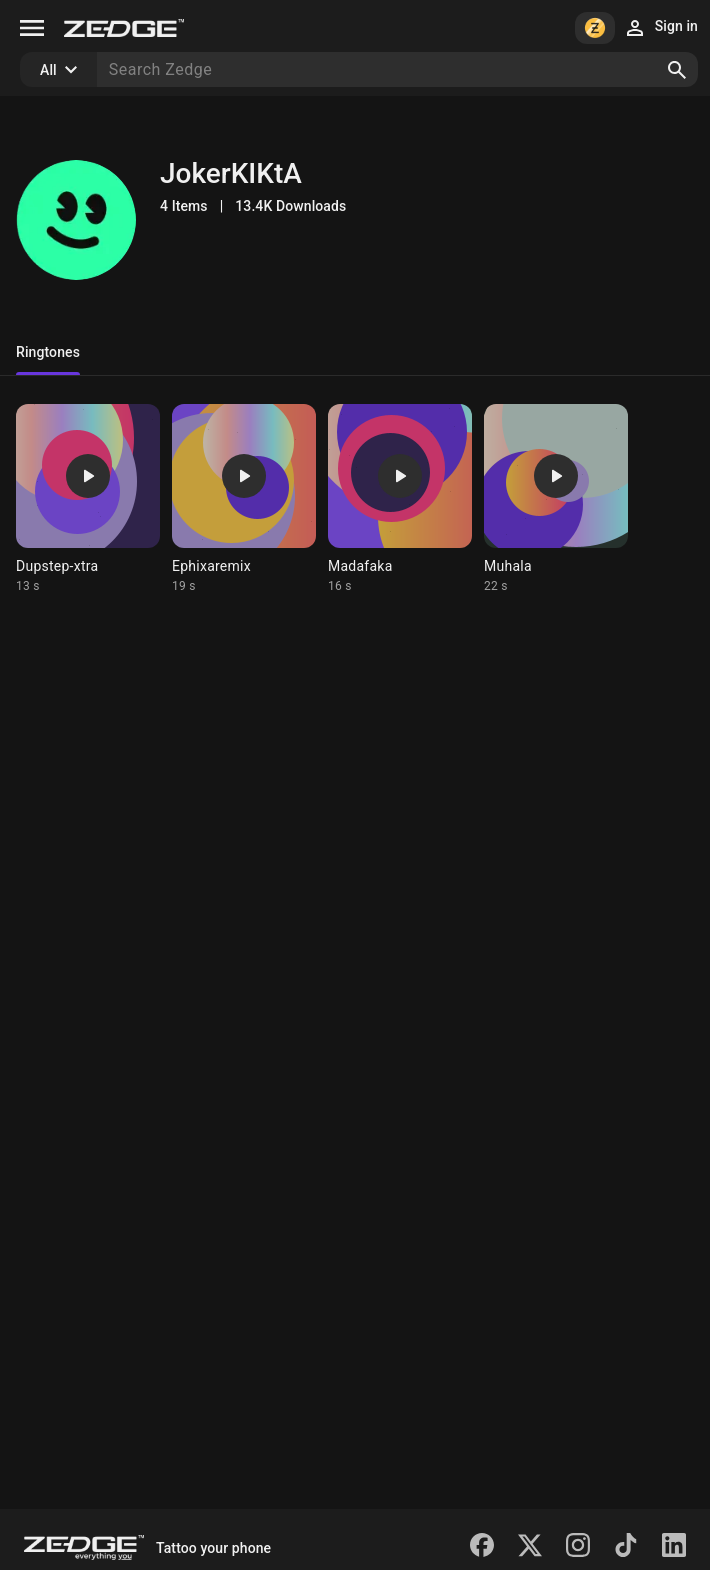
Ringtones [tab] (48, 352)
